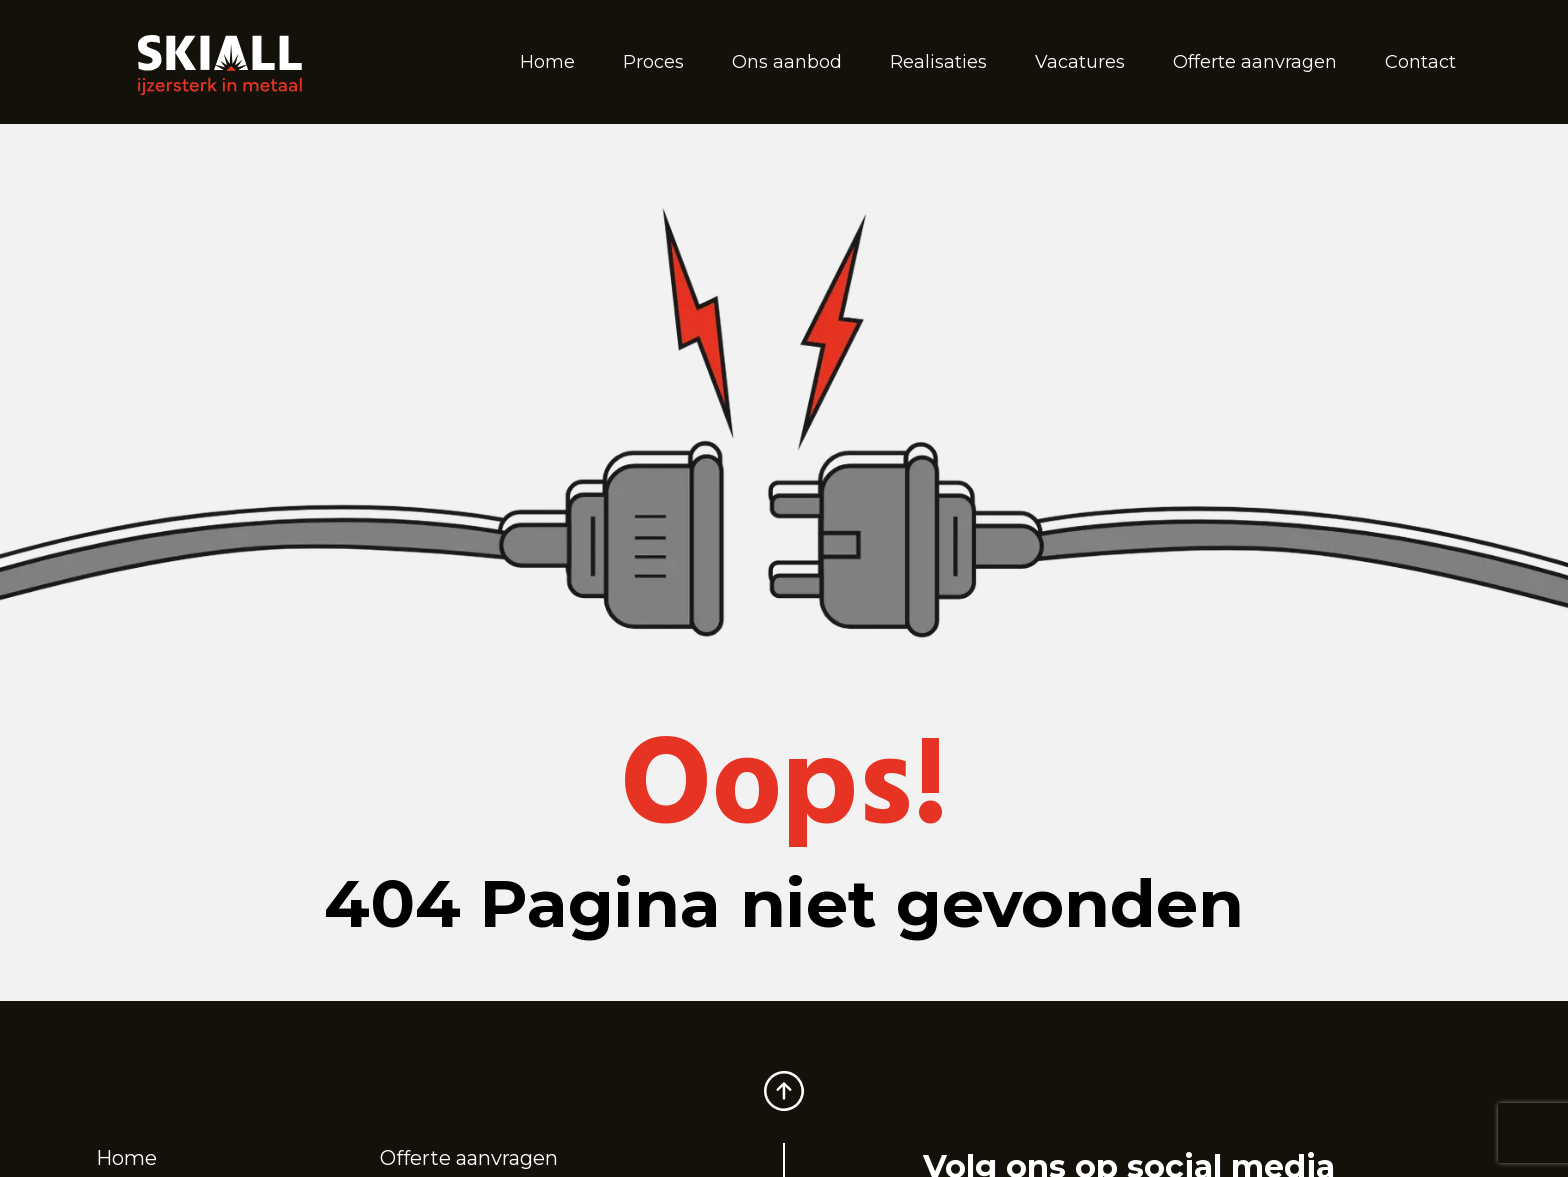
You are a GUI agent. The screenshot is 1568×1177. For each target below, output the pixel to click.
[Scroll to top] (784, 1080)
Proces (653, 62)
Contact (1420, 62)
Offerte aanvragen (1255, 62)
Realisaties (938, 62)
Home (547, 62)
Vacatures (1080, 62)
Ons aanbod (787, 62)
